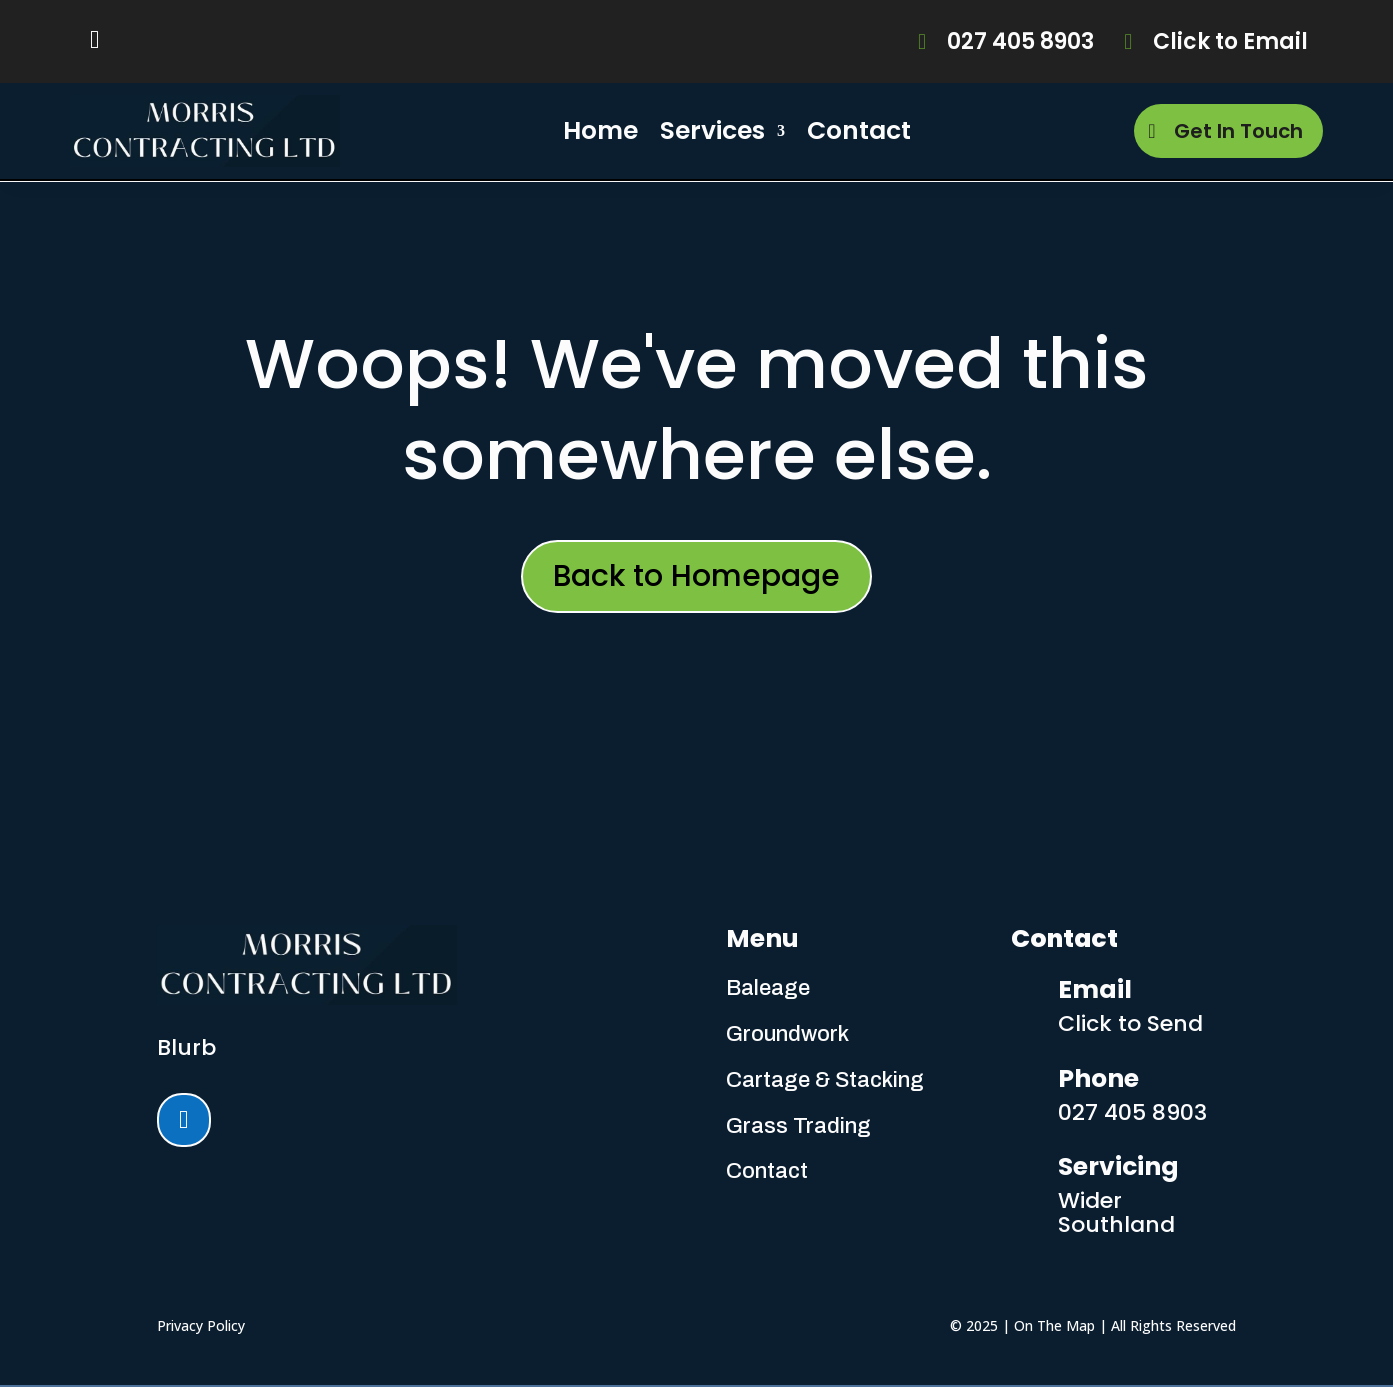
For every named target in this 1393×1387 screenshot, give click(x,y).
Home (600, 130)
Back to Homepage (696, 576)
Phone (1098, 1078)
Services (712, 130)
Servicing (1118, 1166)
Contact (859, 130)
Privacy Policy (201, 1325)
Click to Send (1130, 1023)
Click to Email (1230, 41)
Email (1095, 989)
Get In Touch (1238, 131)
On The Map (1054, 1325)
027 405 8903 (1020, 41)
